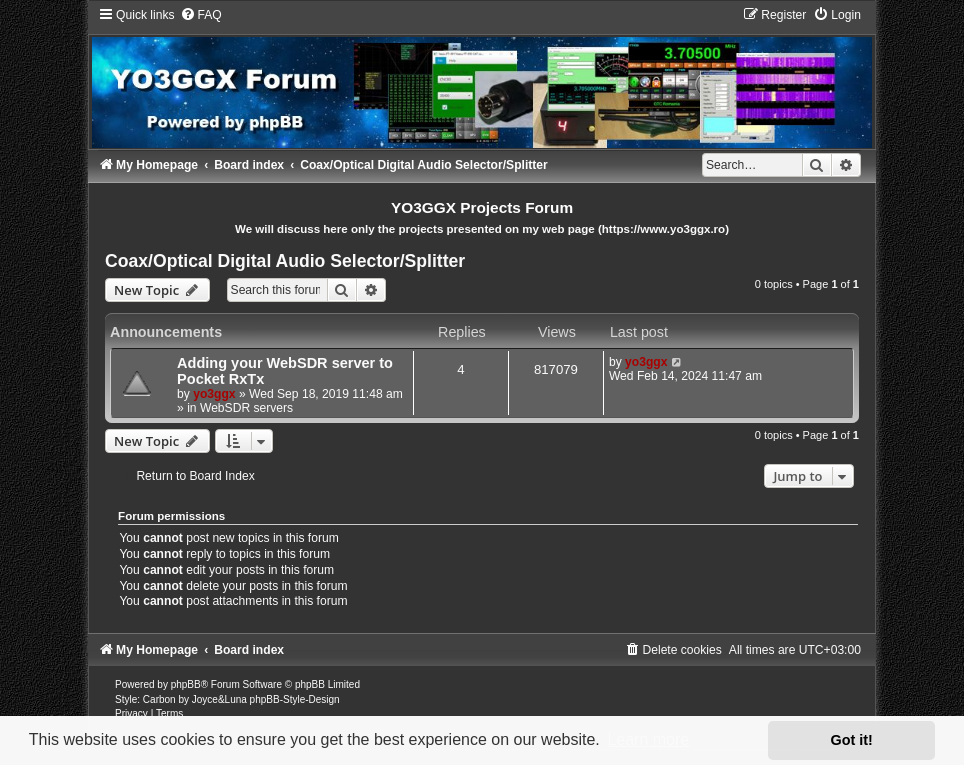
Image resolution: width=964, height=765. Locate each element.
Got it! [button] (852, 740)
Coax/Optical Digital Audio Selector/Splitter (285, 261)
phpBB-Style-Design (295, 699)
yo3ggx (214, 394)
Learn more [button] (648, 739)
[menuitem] (201, 15)
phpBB (186, 684)
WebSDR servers (246, 408)
